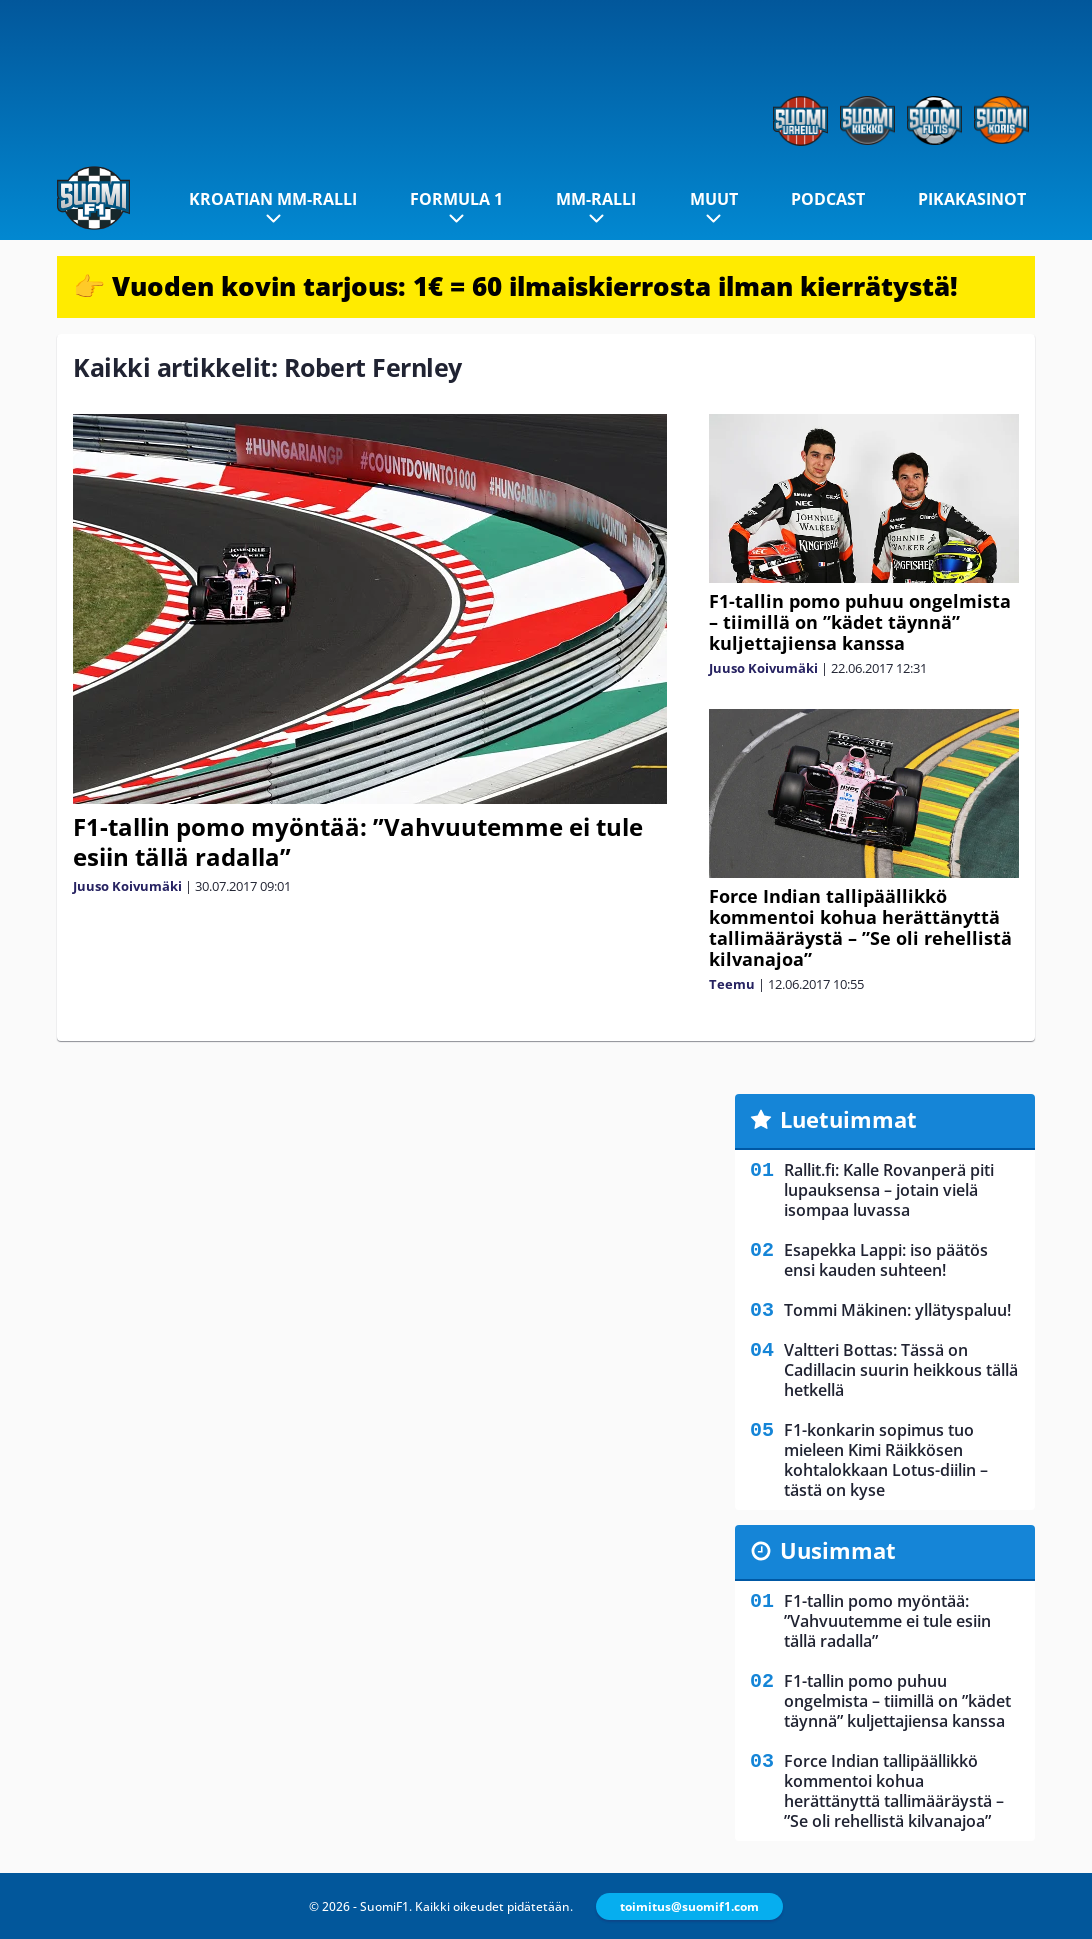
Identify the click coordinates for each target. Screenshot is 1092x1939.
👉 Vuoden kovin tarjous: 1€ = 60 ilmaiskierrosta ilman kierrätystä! (515, 286)
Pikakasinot (972, 199)
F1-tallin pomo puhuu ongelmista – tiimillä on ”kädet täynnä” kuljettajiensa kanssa (860, 622)
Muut (714, 199)
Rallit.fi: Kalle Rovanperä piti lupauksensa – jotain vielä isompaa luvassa (889, 1190)
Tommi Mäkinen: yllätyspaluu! (897, 1310)
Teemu (732, 984)
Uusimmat (838, 1550)
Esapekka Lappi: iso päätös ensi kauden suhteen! (886, 1260)
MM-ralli (596, 199)
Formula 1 (456, 199)
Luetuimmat (848, 1119)
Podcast (828, 199)
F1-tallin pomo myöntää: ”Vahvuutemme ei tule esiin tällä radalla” (358, 841)
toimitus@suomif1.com (689, 1906)
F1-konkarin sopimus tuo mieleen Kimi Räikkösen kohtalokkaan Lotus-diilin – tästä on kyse (886, 1460)
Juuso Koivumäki (127, 886)
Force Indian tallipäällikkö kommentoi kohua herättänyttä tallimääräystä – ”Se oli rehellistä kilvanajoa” (860, 927)
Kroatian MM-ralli (273, 199)
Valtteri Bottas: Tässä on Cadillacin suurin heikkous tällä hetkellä (901, 1370)
